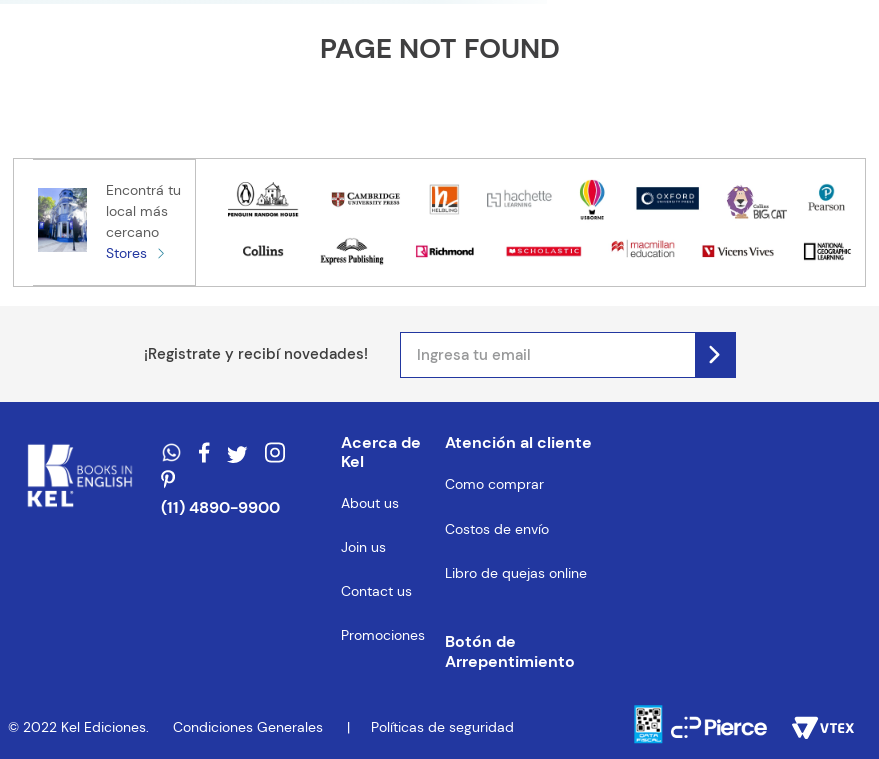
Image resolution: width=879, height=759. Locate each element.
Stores (126, 253)
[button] (525, 652)
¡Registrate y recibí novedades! (256, 354)
